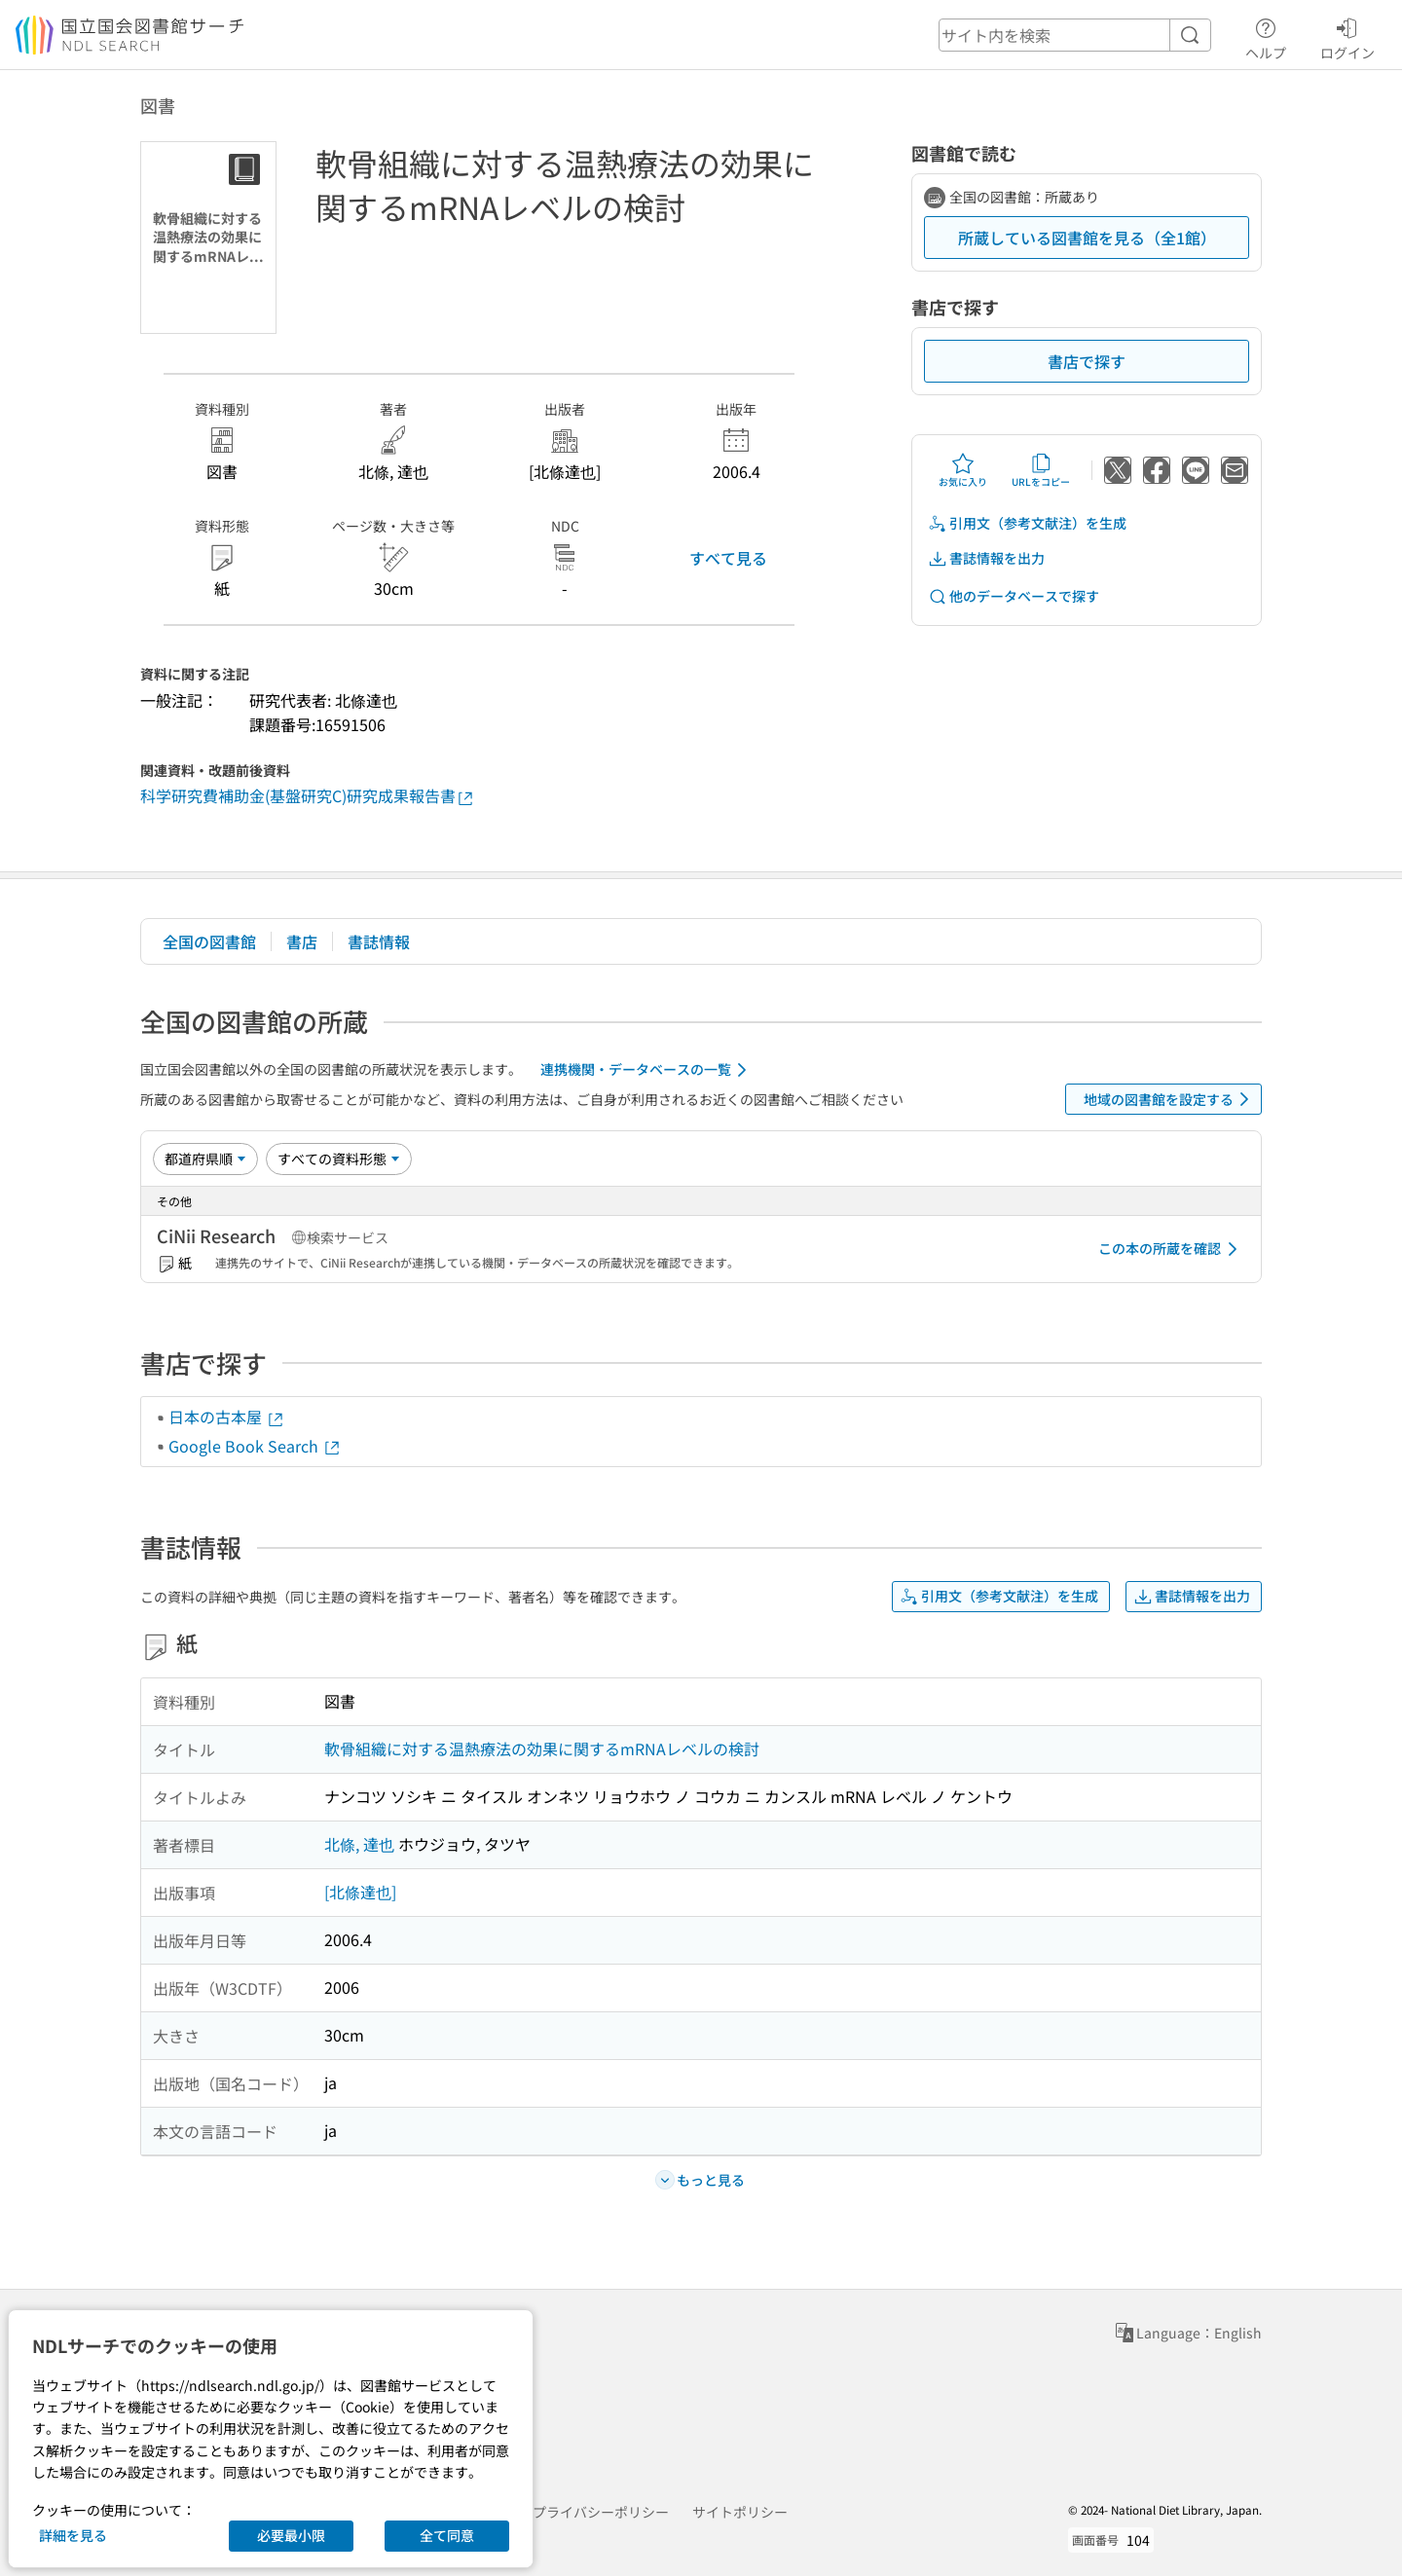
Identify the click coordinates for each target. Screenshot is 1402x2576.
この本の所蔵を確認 (1171, 1249)
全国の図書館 (209, 941)
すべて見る (728, 558)
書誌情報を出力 (986, 558)
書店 (301, 941)
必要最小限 (291, 2535)
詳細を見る (73, 2535)
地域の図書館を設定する (1170, 1099)
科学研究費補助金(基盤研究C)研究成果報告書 (307, 796)
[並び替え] (205, 1158)
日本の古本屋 (226, 1416)
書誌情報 (379, 941)
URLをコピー (1041, 470)
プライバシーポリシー (601, 2511)
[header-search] (1075, 35)
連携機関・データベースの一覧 (647, 1070)
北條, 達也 (359, 1844)
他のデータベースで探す (1013, 596)
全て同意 (447, 2535)
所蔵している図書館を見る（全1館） (1087, 237)
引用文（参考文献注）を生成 (1027, 523)
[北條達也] (360, 1891)
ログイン (1347, 36)
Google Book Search (255, 1445)
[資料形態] (339, 1158)
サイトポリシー (740, 2511)
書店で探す (1086, 361)
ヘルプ (1265, 36)
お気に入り (963, 470)
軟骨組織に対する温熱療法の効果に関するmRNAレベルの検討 (541, 1748)
